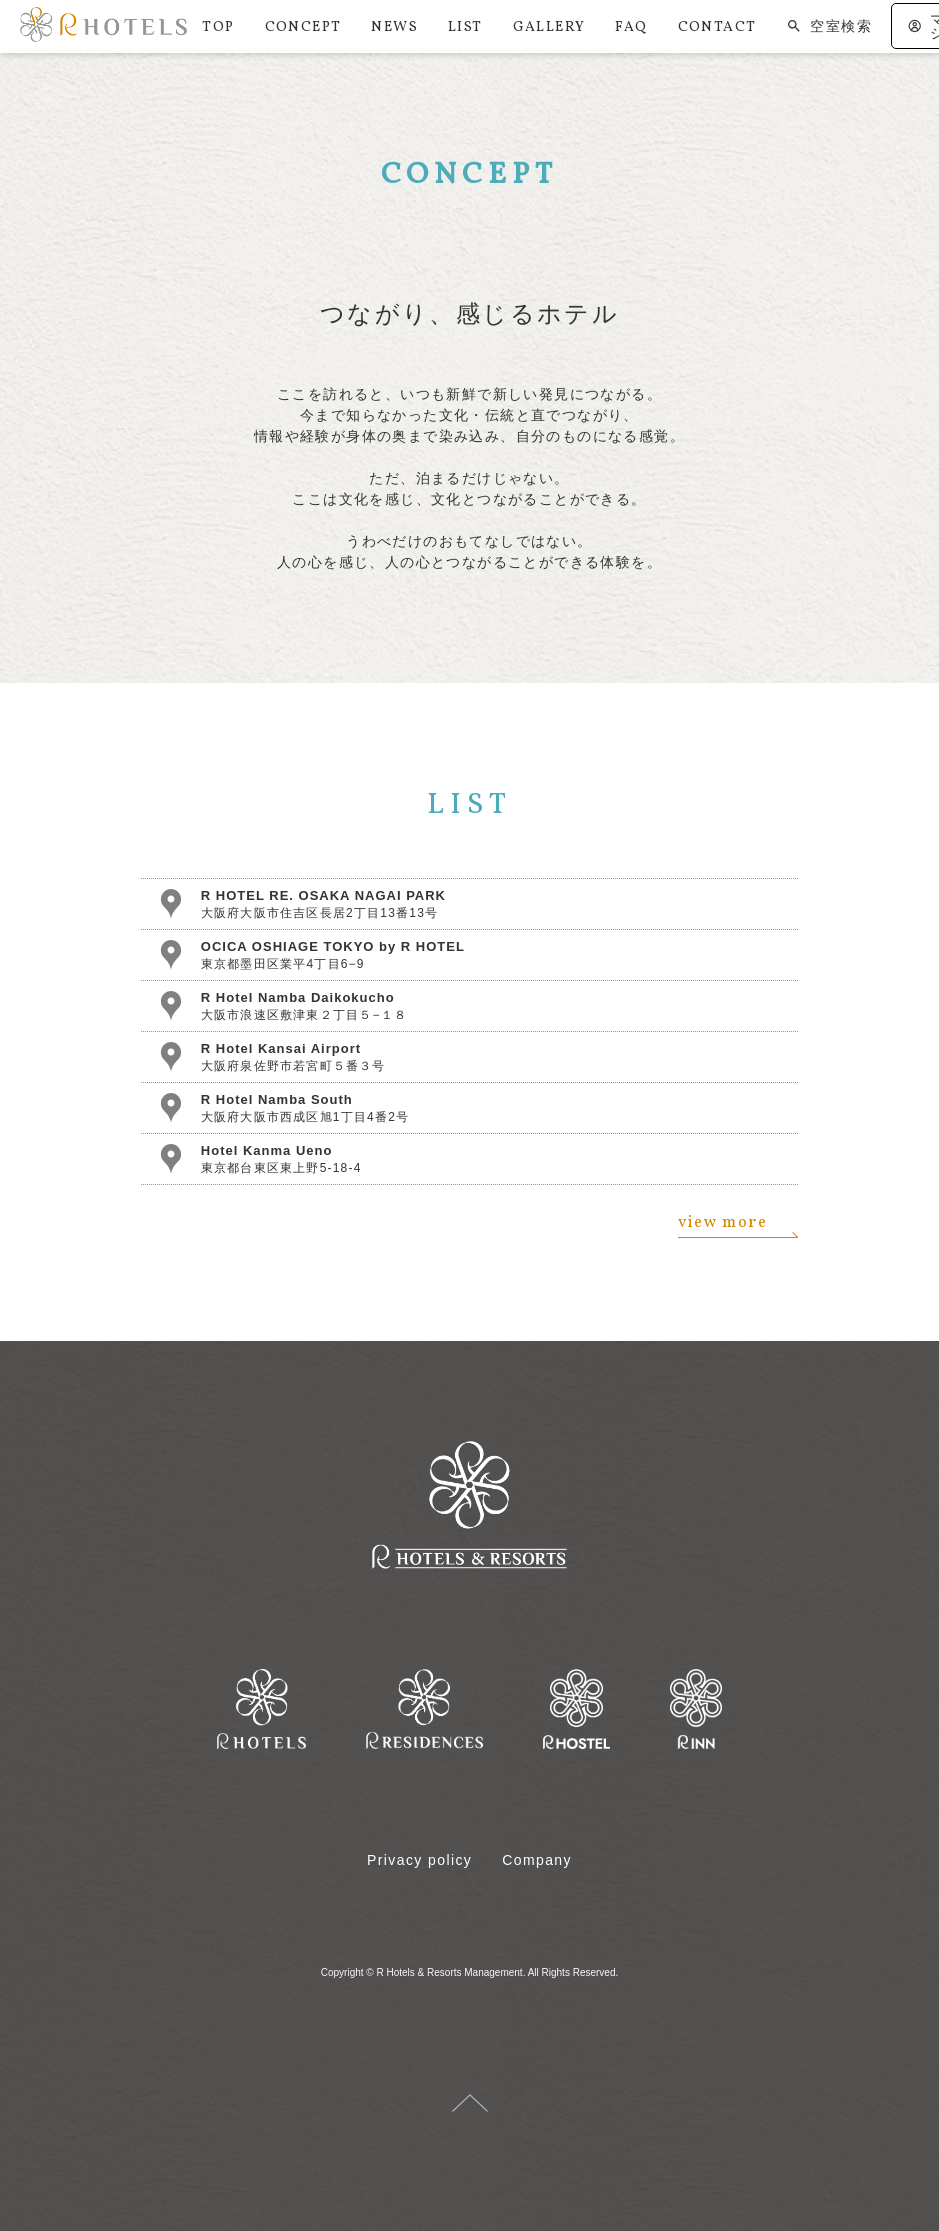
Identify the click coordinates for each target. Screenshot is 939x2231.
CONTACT (717, 27)
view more (738, 1226)
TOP (218, 27)
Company (537, 1860)
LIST (465, 27)
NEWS (394, 27)
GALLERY (549, 27)
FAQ (631, 27)
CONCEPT (303, 27)
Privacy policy (419, 1860)
